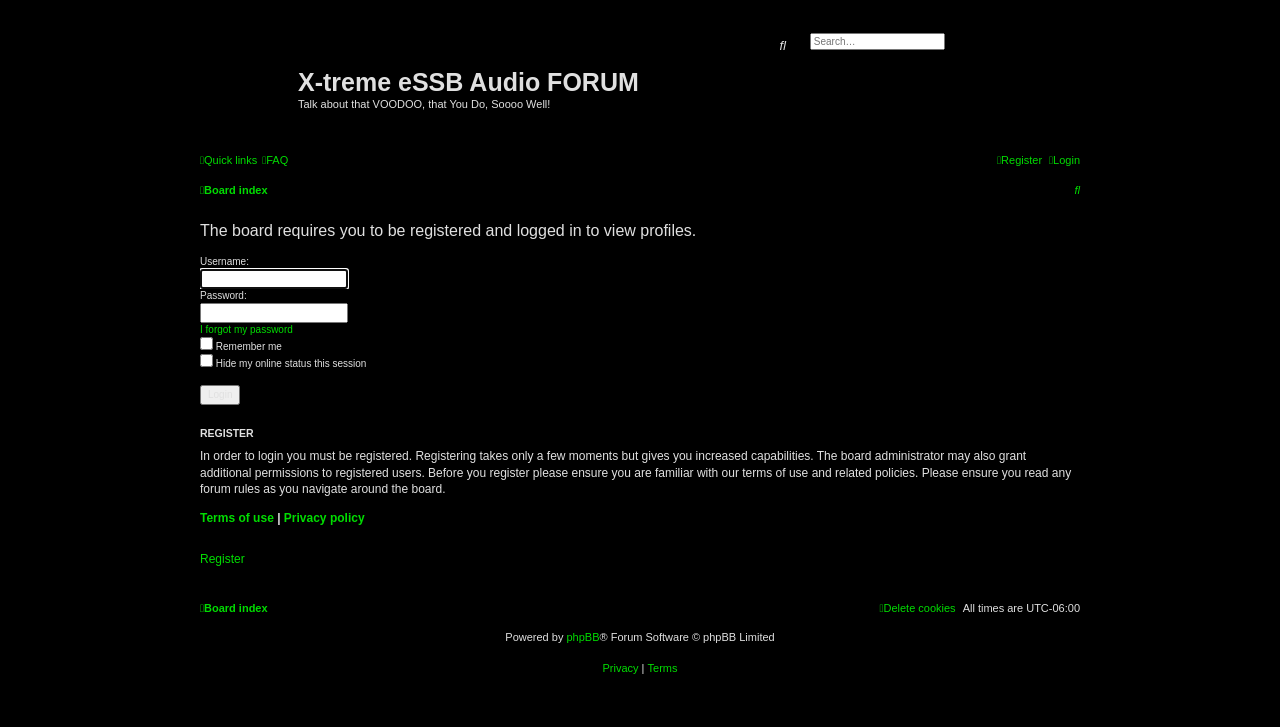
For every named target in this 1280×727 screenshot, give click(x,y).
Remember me (241, 346)
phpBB (582, 637)
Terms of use (237, 518)
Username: (224, 261)
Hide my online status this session (283, 363)
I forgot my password (246, 329)
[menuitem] (275, 160)
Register (222, 559)
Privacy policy (324, 518)
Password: (223, 295)
